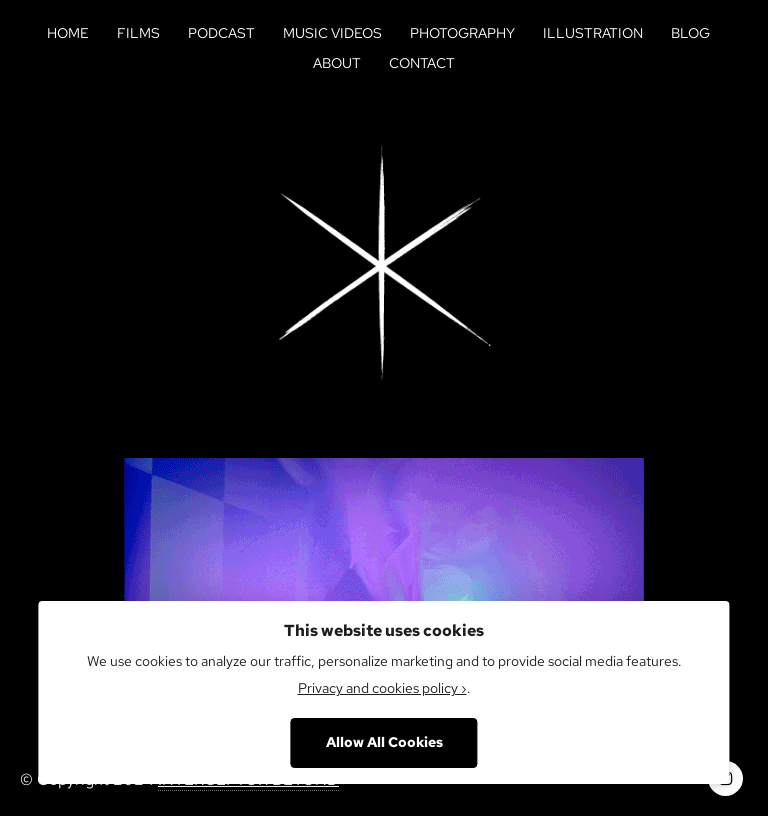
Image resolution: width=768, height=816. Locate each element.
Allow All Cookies (384, 742)
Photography (462, 33)
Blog (690, 33)
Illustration (593, 33)
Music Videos (332, 33)
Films (138, 33)
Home (68, 33)
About (337, 63)
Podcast (221, 33)
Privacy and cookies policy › (382, 688)
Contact (422, 63)
